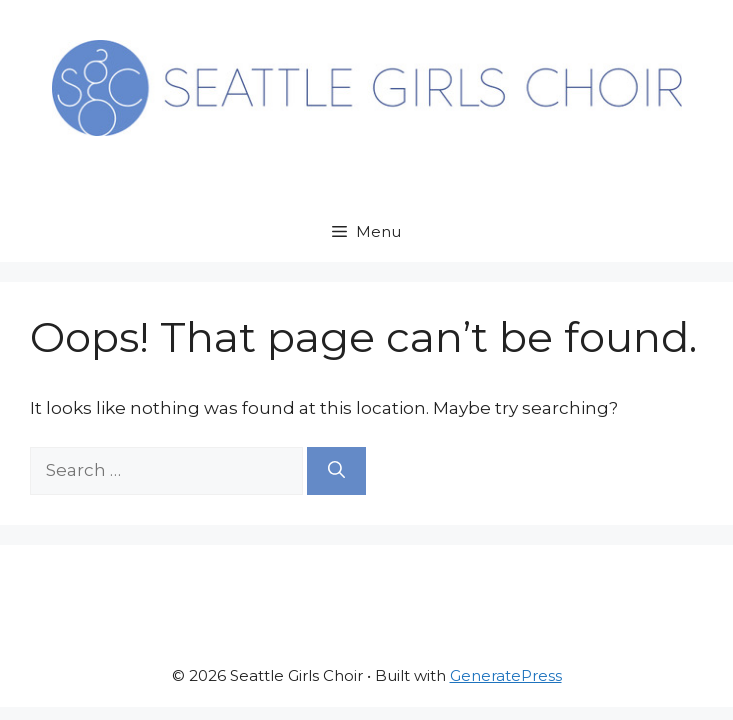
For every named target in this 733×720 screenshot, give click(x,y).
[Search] (336, 471)
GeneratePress (506, 675)
